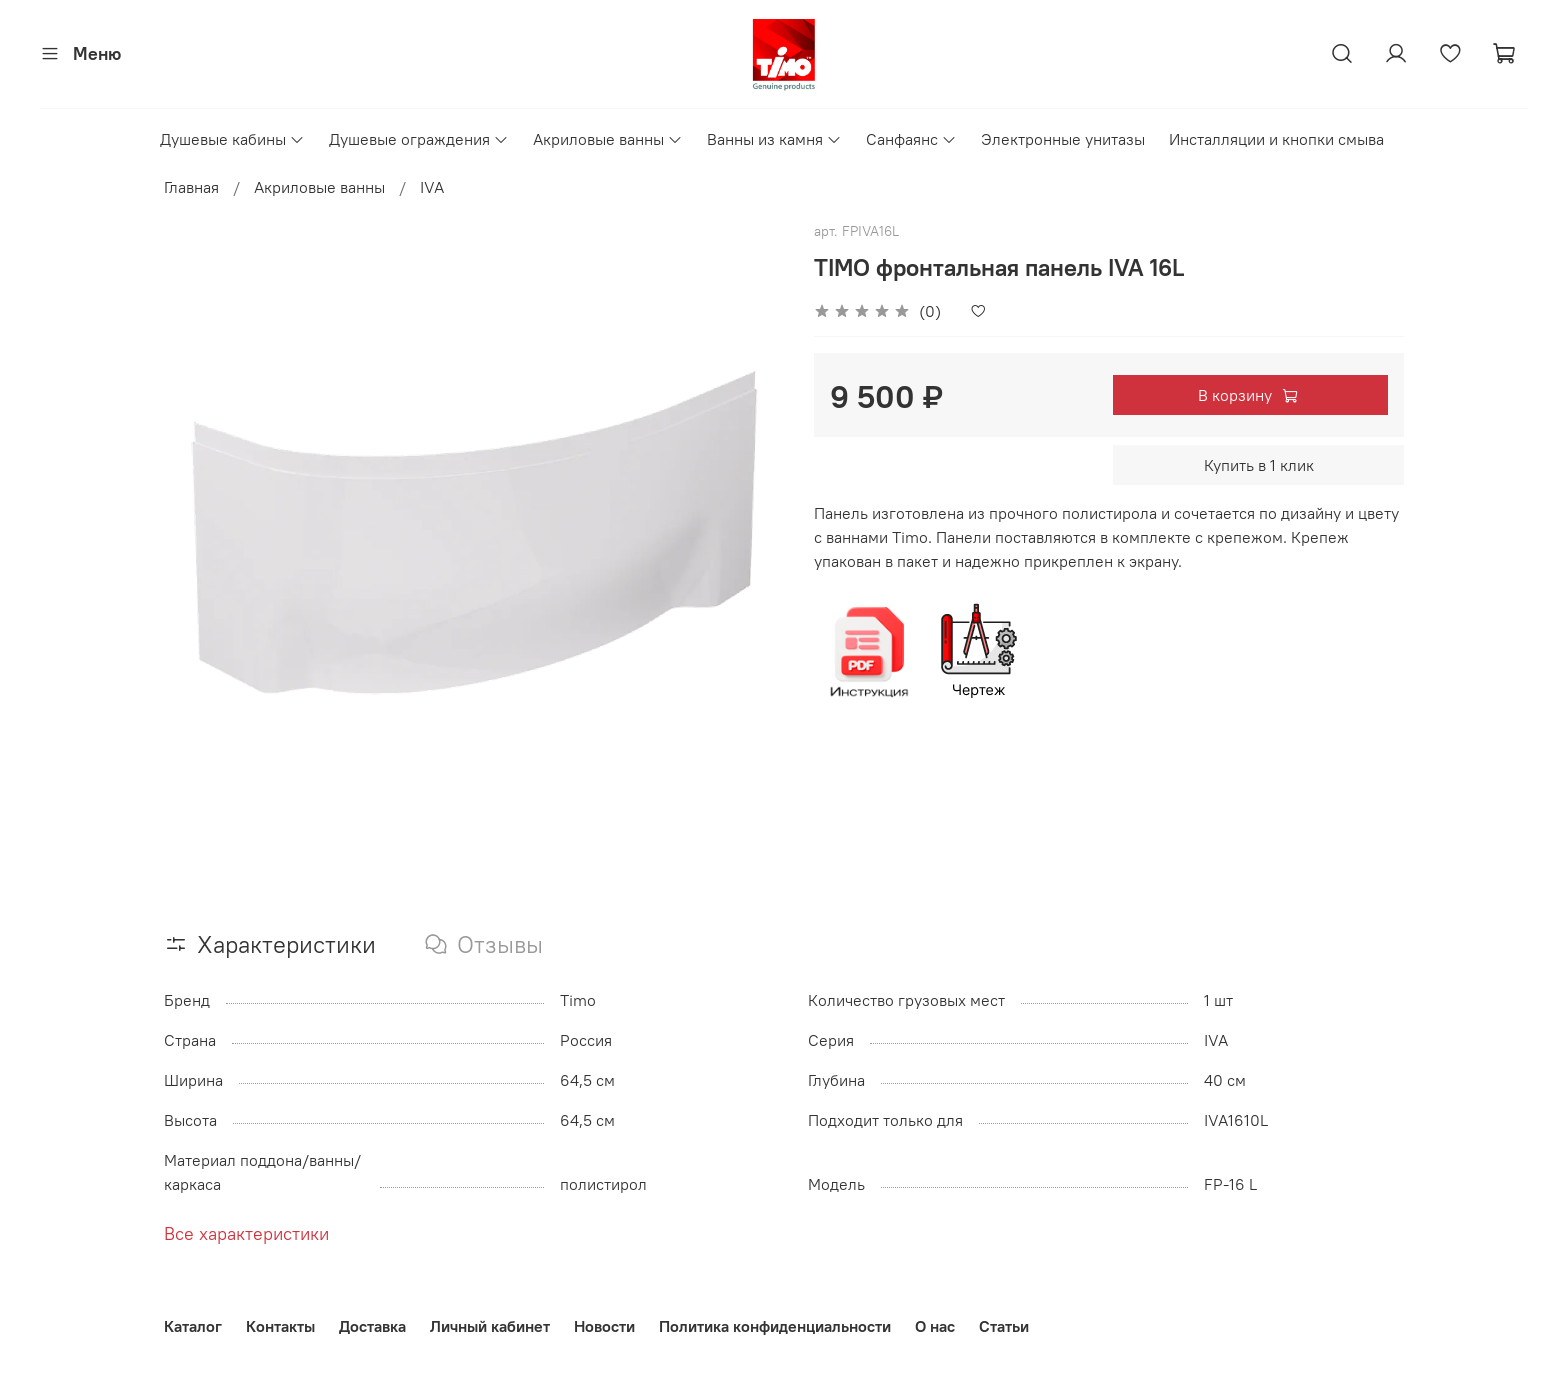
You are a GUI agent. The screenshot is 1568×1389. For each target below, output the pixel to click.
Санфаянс (911, 139)
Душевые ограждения (419, 139)
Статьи (1004, 1326)
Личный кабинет (490, 1326)
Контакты (280, 1326)
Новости (604, 1326)
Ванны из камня (774, 139)
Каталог (193, 1326)
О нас (935, 1326)
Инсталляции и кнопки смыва (1276, 139)
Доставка (372, 1326)
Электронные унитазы (1063, 139)
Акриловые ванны (608, 139)
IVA (432, 187)
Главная (191, 187)
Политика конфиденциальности (775, 1326)
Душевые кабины (232, 139)
